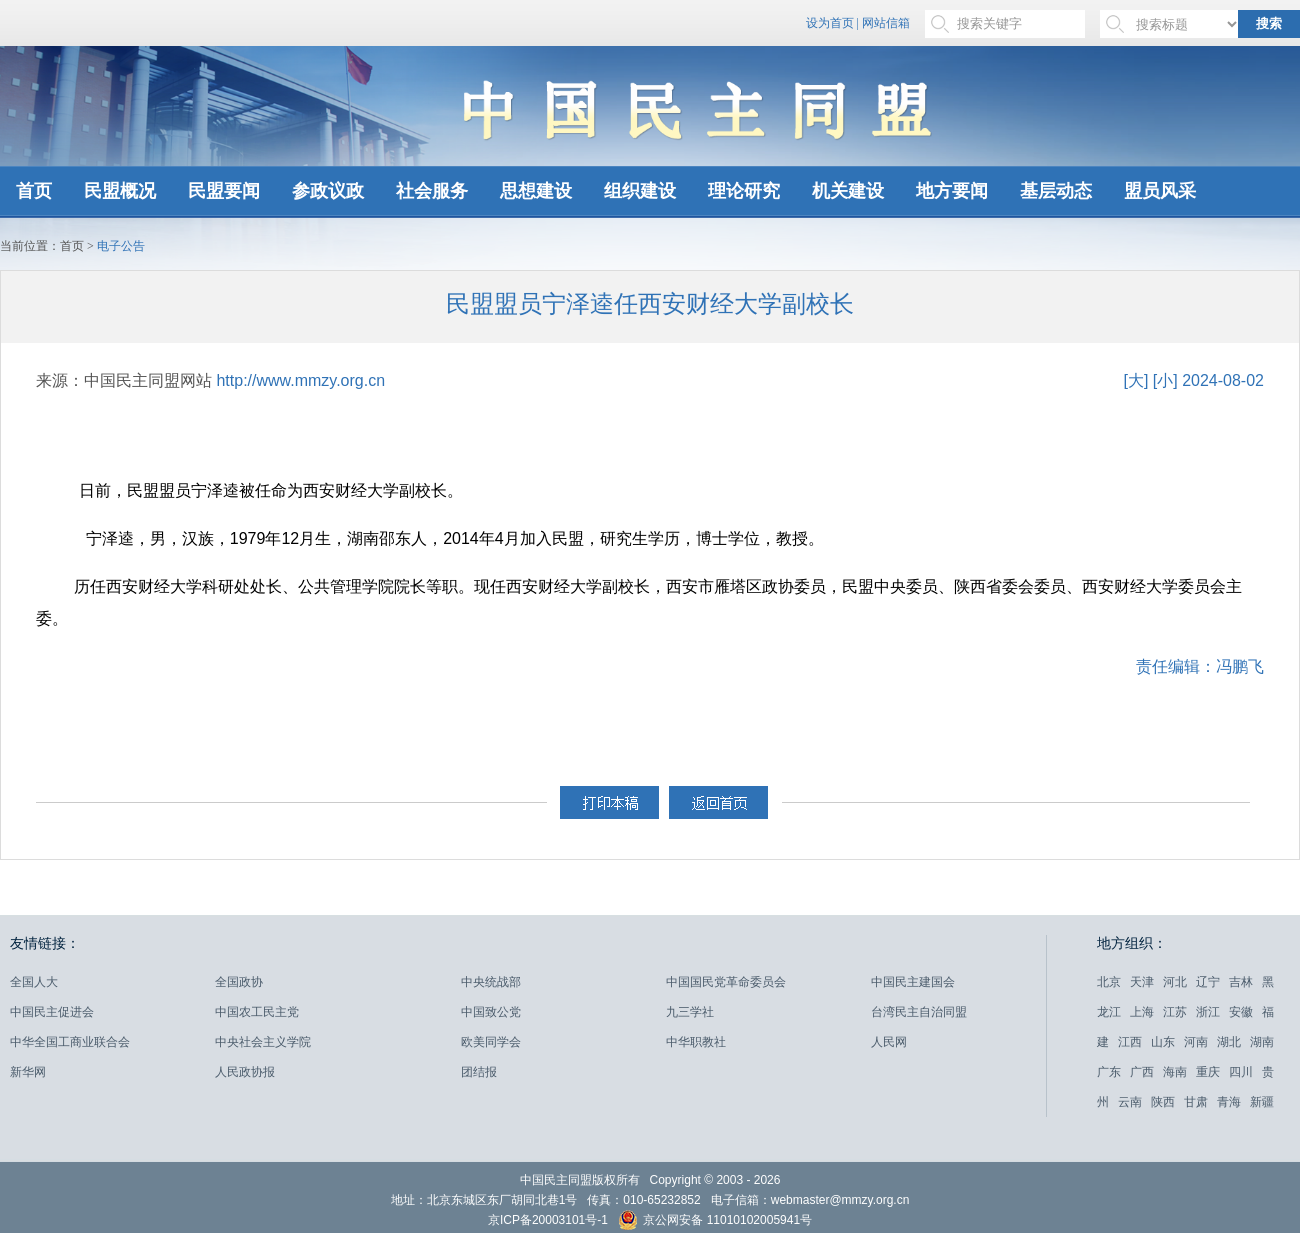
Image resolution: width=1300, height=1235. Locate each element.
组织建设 (640, 191)
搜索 (1269, 23)
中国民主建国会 (913, 982)
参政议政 (328, 191)
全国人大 (34, 982)
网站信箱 (886, 23)
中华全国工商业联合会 (70, 1042)
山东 (1163, 1042)
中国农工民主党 (257, 1012)
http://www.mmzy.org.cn (300, 380)
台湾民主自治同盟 (919, 1012)
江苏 (1175, 1012)
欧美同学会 (491, 1042)
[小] (1165, 380)
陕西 (1163, 1102)
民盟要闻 (224, 191)
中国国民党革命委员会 (726, 982)
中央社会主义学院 (263, 1042)
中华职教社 (696, 1042)
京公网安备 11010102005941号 (715, 1222)
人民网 (889, 1042)
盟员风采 (1160, 191)
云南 (1130, 1102)
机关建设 (848, 191)
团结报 (479, 1072)
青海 (1229, 1102)
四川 (1241, 1072)
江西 (1130, 1042)
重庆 (1208, 1072)
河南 (1196, 1042)
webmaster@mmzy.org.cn (840, 1200)
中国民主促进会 (52, 1012)
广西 (1142, 1072)
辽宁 (1208, 982)
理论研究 (744, 191)
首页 (34, 191)
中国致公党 (491, 1012)
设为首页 (830, 23)
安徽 (1241, 1012)
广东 (1109, 1072)
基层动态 (1056, 191)
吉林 (1241, 982)
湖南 (1262, 1042)
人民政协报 (245, 1072)
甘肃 (1196, 1102)
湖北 (1229, 1042)
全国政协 (239, 982)
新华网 (28, 1072)
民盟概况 (120, 191)
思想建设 (536, 191)
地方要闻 (952, 191)
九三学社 (690, 1012)
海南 (1175, 1072)
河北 (1175, 982)
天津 (1142, 982)
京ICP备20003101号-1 (548, 1220)
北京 (1109, 982)
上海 (1142, 1012)
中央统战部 (491, 982)
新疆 (1262, 1102)
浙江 (1208, 1012)
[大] (1135, 380)
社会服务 (432, 191)
